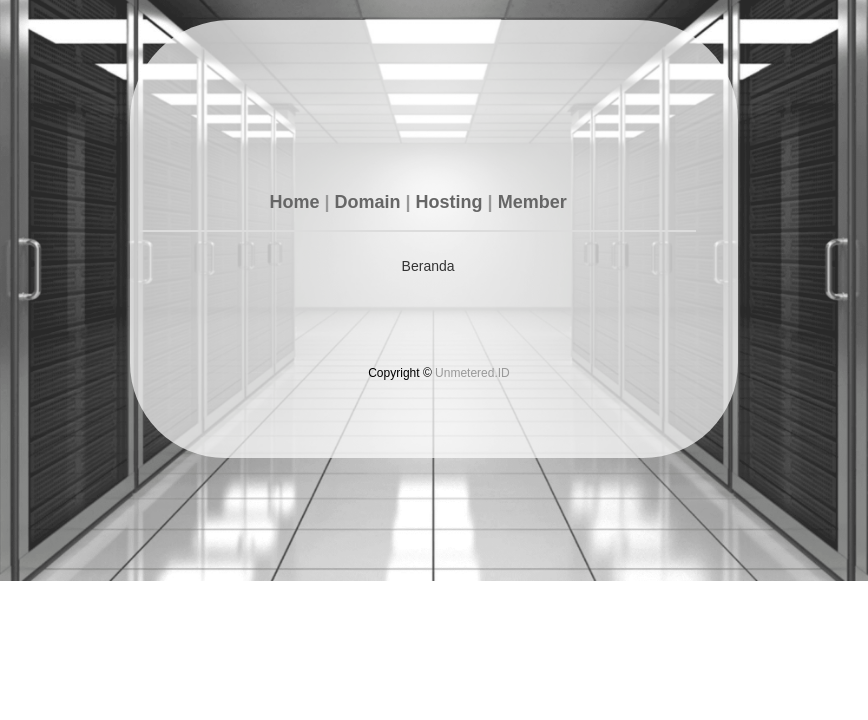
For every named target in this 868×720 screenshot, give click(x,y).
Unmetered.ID (472, 373)
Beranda (428, 266)
